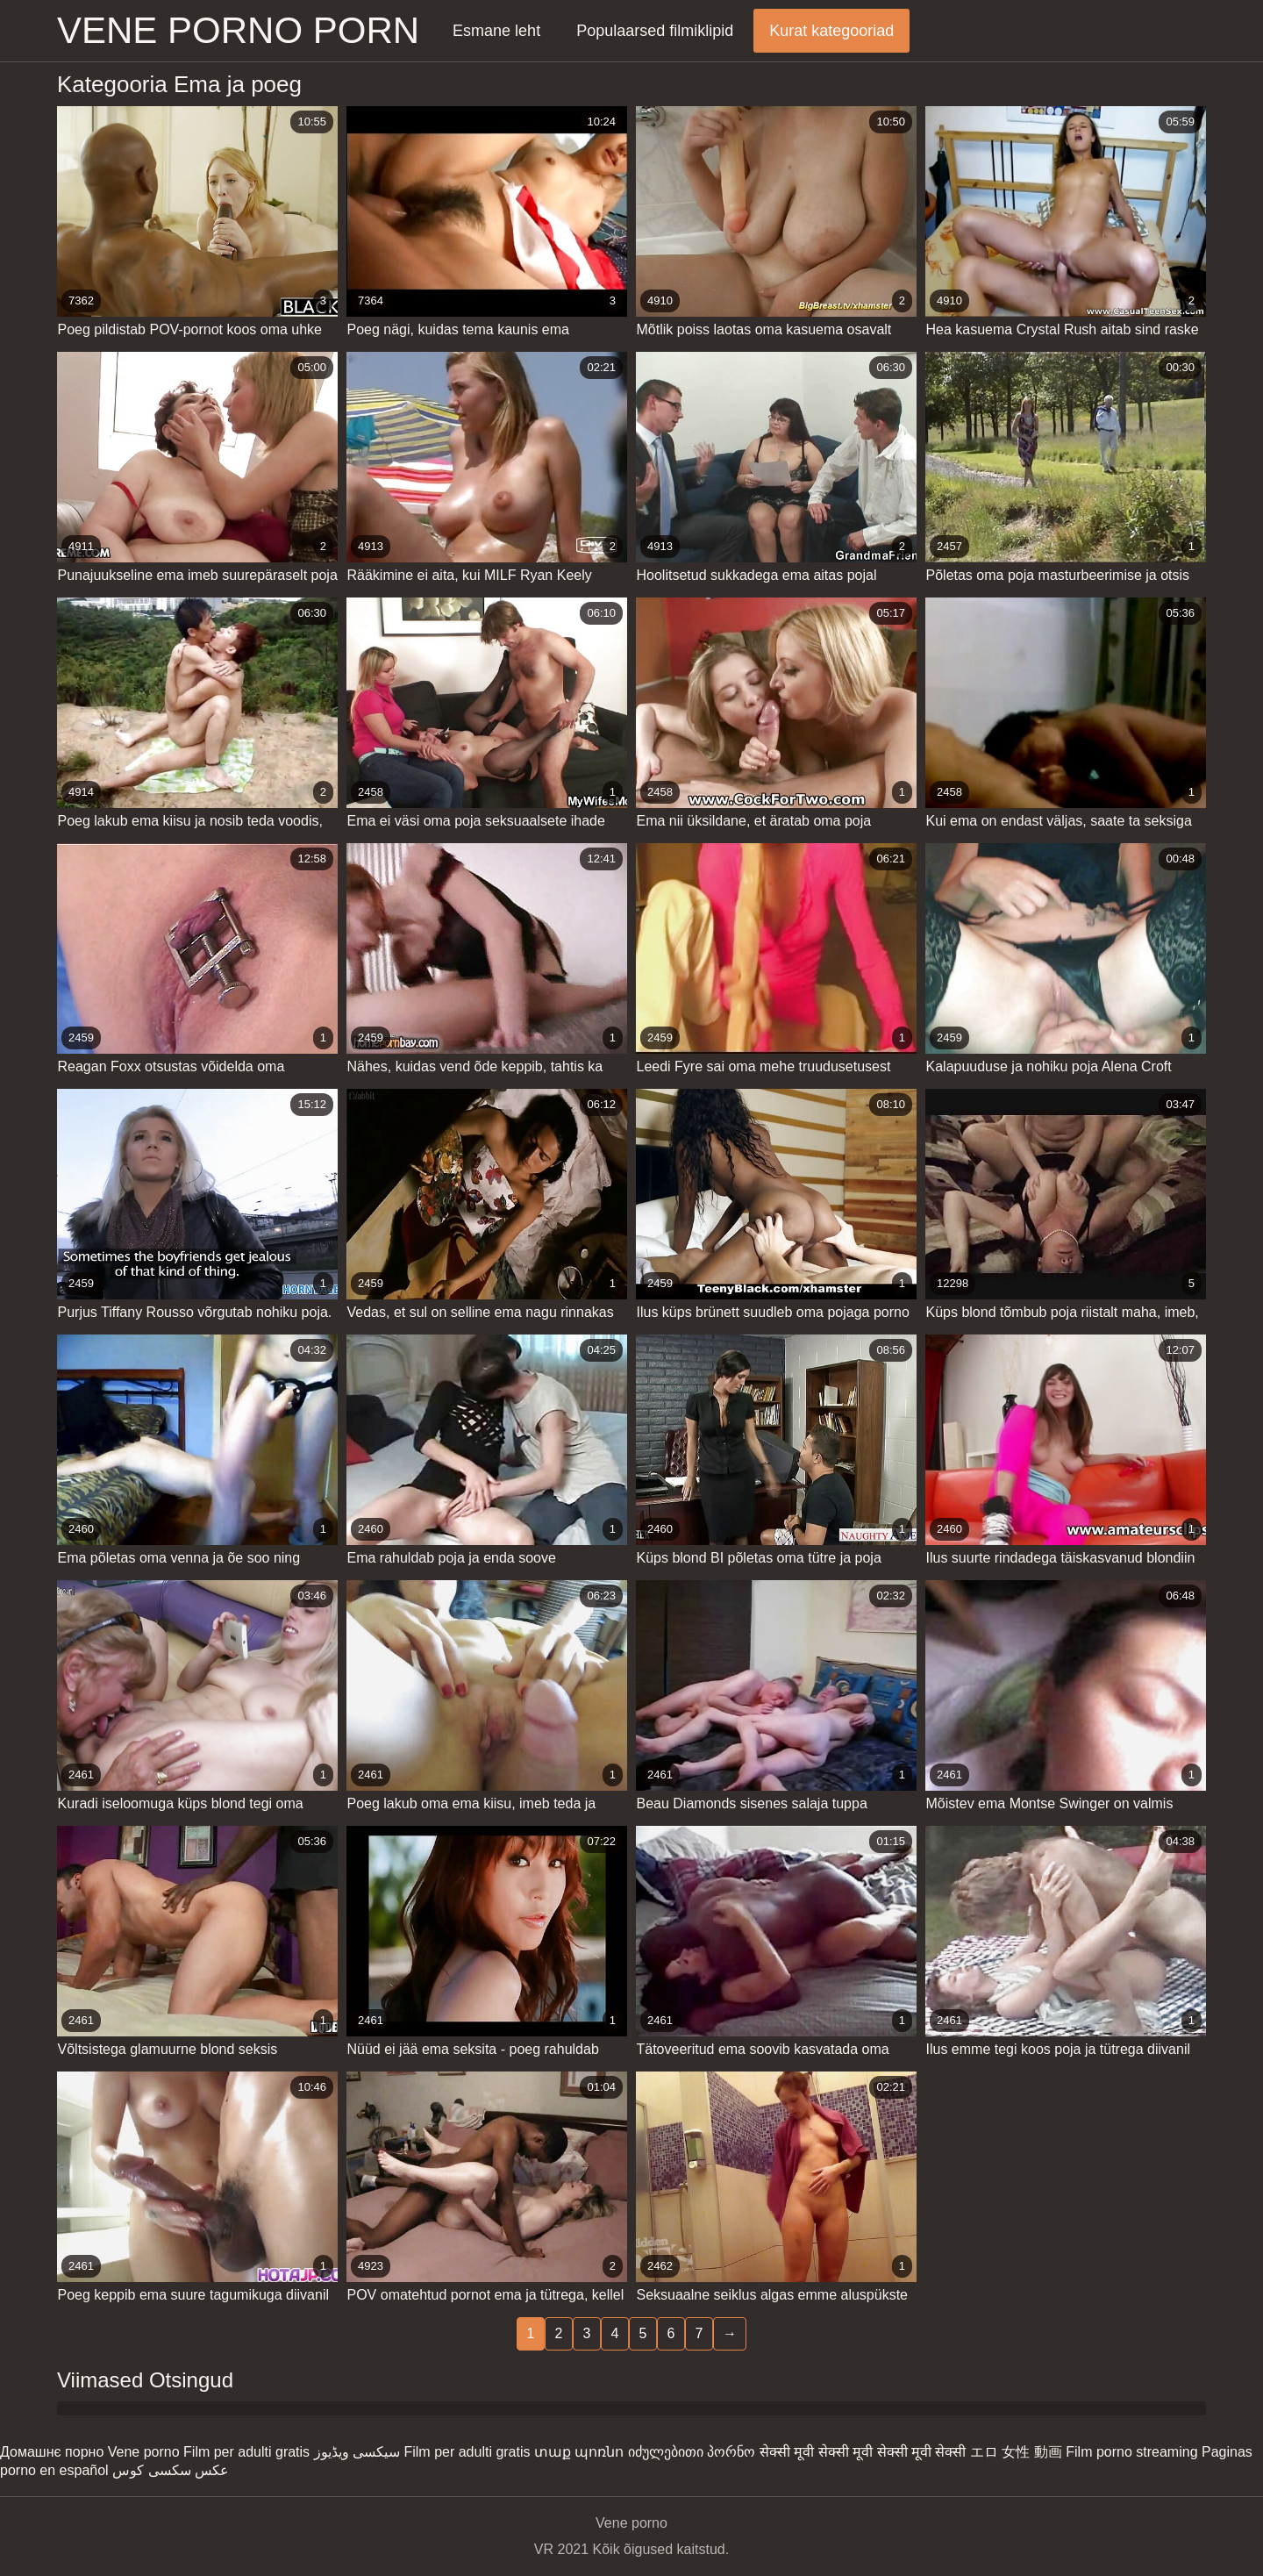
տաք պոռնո (579, 2451)
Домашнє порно (51, 2451)
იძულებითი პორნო (691, 2451)
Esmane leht (496, 30)
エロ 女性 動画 (1016, 2451)
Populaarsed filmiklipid (654, 30)
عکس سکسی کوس (170, 2470)
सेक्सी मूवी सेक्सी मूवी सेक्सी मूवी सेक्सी (863, 2451)
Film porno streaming (1131, 2451)
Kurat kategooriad (831, 30)
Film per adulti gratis (246, 2451)
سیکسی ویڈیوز (357, 2451)
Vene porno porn (238, 30)
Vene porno (144, 2451)
